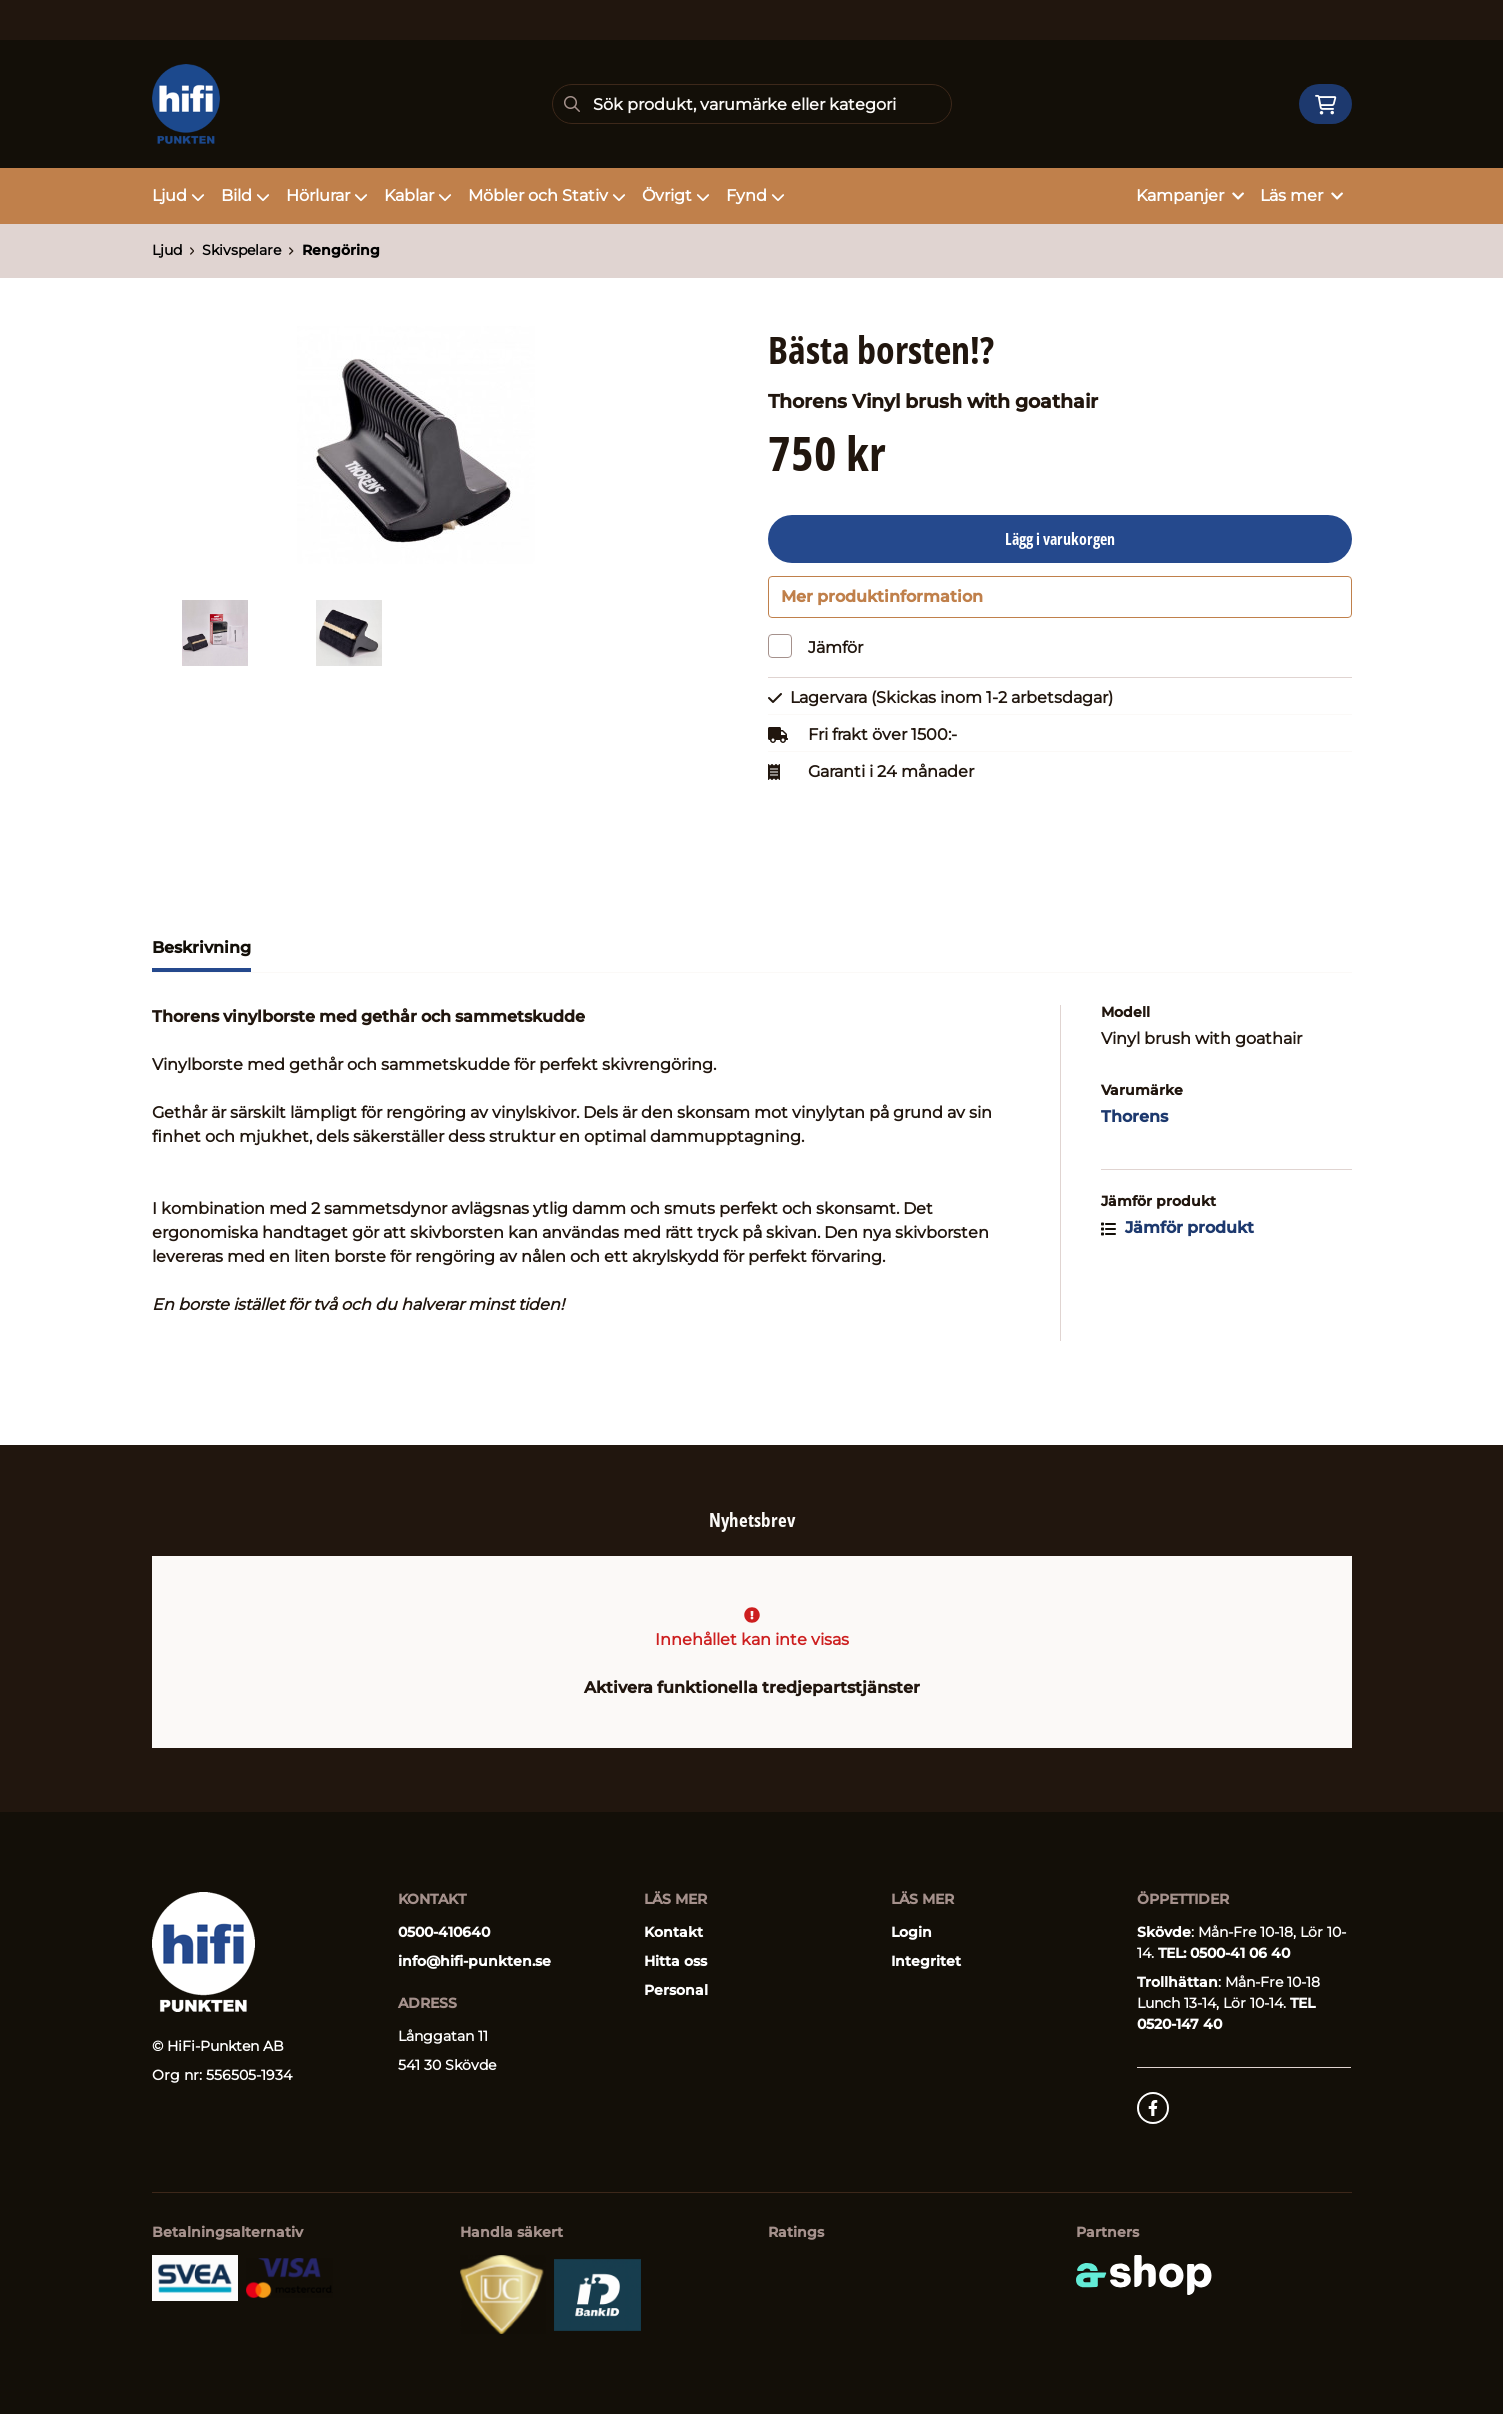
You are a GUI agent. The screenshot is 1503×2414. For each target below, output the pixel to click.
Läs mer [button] (1301, 195)
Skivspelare (241, 250)
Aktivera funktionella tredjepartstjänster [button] (752, 1688)
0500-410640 (444, 1933)
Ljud (178, 195)
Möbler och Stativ (547, 195)
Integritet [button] (926, 1962)
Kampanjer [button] (1190, 195)
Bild (245, 195)
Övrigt (676, 195)
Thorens (1134, 1172)
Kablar (418, 195)
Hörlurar (327, 195)
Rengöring (341, 250)
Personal (676, 1991)
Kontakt (673, 1933)
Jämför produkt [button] (1177, 1283)
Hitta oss (675, 1962)
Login (911, 1933)
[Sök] (752, 104)
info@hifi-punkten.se (474, 1962)
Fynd (755, 195)
